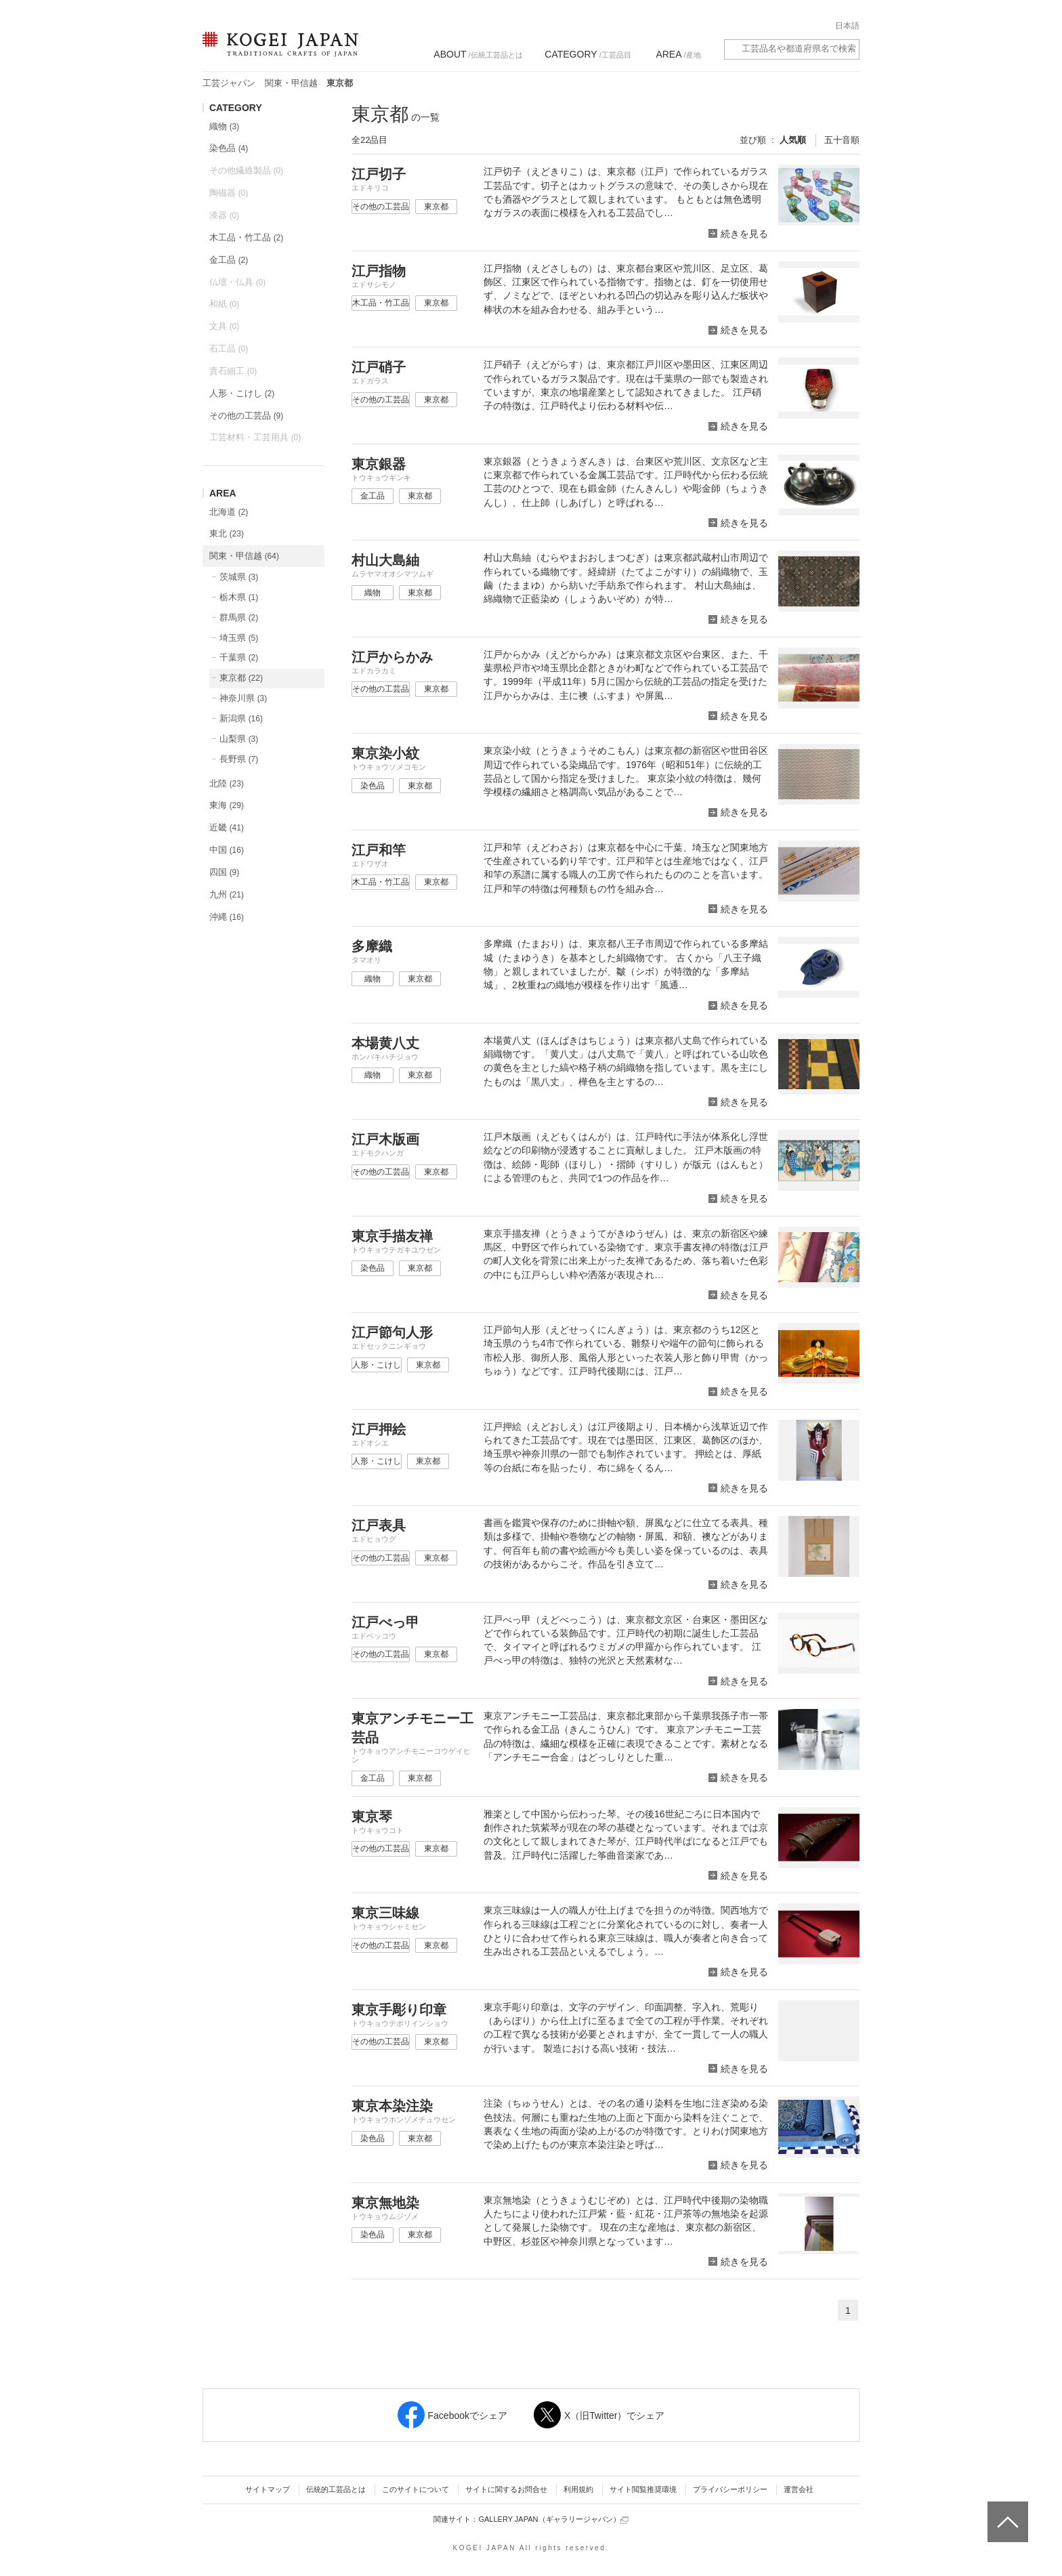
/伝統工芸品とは (477, 54)
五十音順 (841, 140)
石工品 (228, 348)
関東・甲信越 (291, 83)
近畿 (226, 827)
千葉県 (238, 657)
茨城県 (238, 577)
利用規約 (578, 2489)
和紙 (224, 304)
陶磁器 (228, 193)
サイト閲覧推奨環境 (643, 2489)
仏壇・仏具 (237, 282)
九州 (226, 894)
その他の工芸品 (246, 415)
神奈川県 (243, 698)
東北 (226, 533)
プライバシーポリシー (730, 2489)
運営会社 (798, 2489)
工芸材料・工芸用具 (255, 437)
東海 (226, 805)
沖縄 (226, 917)
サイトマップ (267, 2489)
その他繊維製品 (246, 170)
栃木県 (238, 597)
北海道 (228, 512)
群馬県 (238, 617)
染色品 (228, 148)
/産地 (678, 54)
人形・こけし (241, 393)
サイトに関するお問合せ (506, 2489)
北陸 (226, 783)
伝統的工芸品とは (336, 2489)
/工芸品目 (588, 54)
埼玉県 (238, 638)
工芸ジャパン (229, 83)
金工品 (228, 260)
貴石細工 (233, 371)
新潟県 (241, 718)
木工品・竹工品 (246, 237)
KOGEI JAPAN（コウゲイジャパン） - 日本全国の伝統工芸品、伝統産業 (278, 52)
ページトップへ (1006, 2511)
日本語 (847, 25)
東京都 (241, 678)
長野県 (238, 759)
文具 (224, 326)
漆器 (224, 215)
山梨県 (238, 739)
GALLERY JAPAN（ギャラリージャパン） (553, 2519)
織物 (224, 126)
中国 (226, 850)
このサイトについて (415, 2489)
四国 (224, 872)
